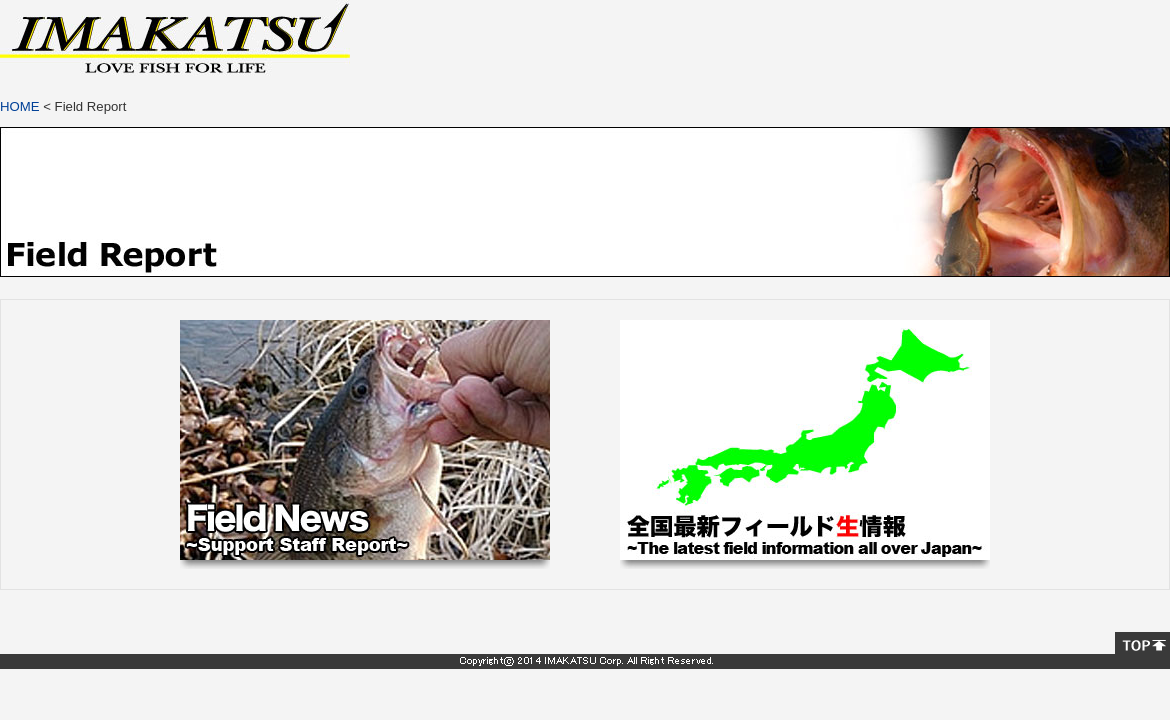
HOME (20, 106)
